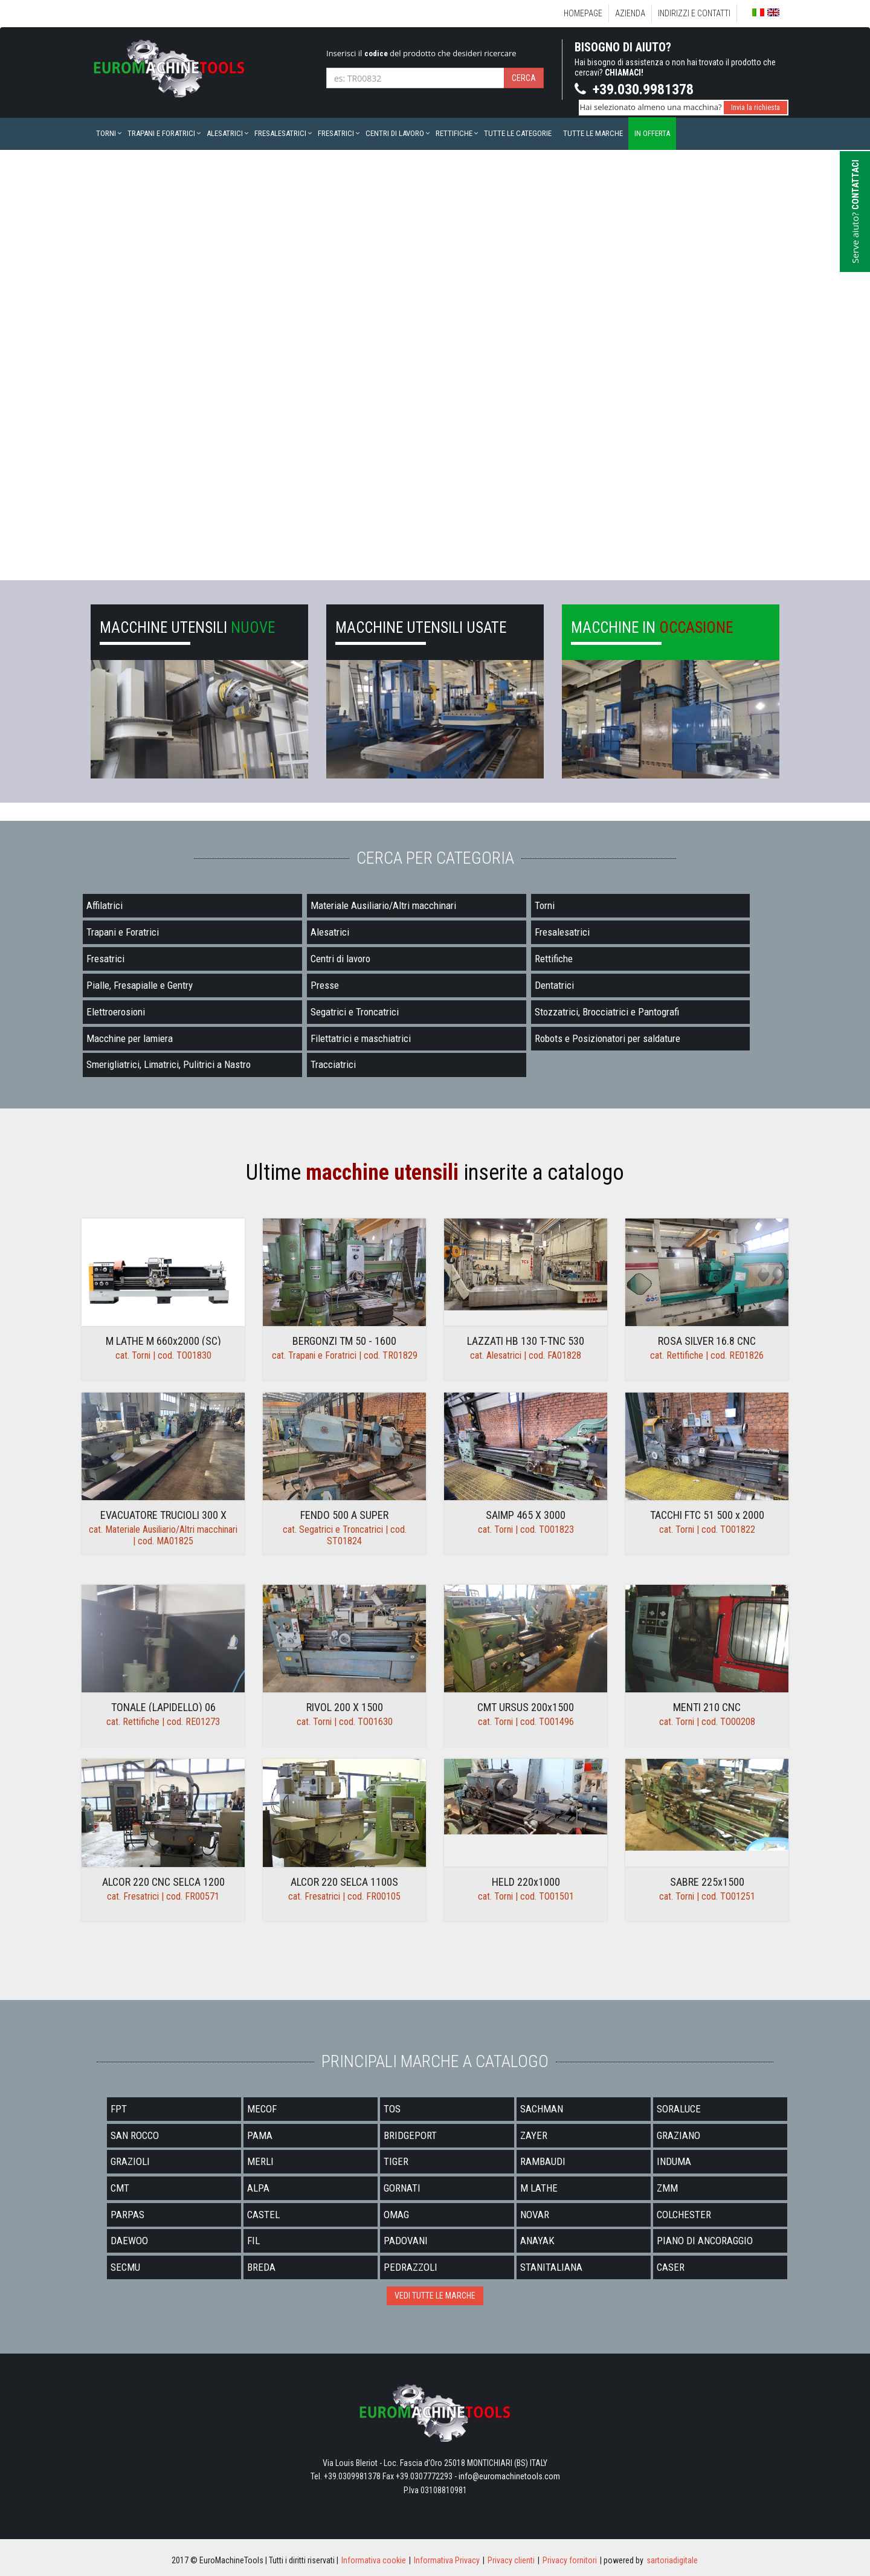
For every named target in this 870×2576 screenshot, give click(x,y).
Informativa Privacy (447, 2560)
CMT (120, 2188)
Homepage (583, 13)
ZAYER (533, 2135)
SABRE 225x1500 (707, 1881)
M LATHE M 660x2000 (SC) (163, 1341)
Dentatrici (554, 985)
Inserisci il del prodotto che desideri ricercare (421, 53)
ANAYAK (537, 2241)
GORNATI (402, 2188)
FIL (253, 2241)
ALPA (258, 2188)
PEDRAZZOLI (410, 2267)
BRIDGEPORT (410, 2135)
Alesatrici (225, 133)
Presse (325, 985)
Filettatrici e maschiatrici (361, 1038)
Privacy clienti (511, 2560)
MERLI (260, 2161)
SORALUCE (679, 2109)
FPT (119, 2109)
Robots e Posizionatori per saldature (607, 1038)
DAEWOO (129, 2241)
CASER (671, 2267)
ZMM (667, 2188)
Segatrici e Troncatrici (355, 1012)
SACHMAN (541, 2109)
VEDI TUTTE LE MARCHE (435, 2295)
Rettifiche (454, 133)
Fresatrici (336, 133)
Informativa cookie (373, 2560)
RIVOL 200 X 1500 (344, 1707)
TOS (392, 2109)
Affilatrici (104, 905)
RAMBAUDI (543, 2161)
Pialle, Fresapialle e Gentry (139, 985)
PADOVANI (406, 2241)
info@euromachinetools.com (509, 2476)
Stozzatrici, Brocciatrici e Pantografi (607, 1012)
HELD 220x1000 (526, 1881)
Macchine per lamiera (129, 1038)
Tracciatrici (333, 1064)
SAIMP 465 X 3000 (526, 1515)
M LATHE (539, 2188)
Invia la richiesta (755, 107)
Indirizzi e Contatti (694, 13)
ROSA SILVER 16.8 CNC (707, 1341)
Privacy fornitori (570, 2560)
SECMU (125, 2267)
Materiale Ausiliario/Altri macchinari (383, 905)
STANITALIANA (551, 2267)
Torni (106, 133)
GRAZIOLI (130, 2161)
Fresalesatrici (280, 133)
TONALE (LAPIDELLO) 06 (163, 1707)
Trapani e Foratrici (161, 133)
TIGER (396, 2161)
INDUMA (674, 2161)
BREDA (261, 2267)
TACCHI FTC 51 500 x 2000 (707, 1515)
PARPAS (127, 2215)
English (773, 12)
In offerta (652, 133)
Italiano (758, 13)
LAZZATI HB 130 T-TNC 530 (525, 1341)
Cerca (524, 78)
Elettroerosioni (115, 1012)
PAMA (259, 2135)
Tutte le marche (593, 133)
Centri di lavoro (395, 133)
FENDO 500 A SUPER (344, 1515)
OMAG (396, 2215)
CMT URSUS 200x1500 (525, 1707)
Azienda (630, 13)
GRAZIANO (678, 2135)
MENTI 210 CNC (707, 1707)
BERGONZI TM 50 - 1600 (344, 1341)
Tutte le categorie (518, 133)
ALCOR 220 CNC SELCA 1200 (163, 1881)
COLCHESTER (684, 2215)
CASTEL (263, 2215)
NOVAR (534, 2215)
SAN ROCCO (135, 2135)
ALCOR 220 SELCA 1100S (344, 1881)
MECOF (262, 2109)
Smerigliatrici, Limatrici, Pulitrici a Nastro (168, 1064)
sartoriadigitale (672, 2560)
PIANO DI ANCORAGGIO (705, 2241)
